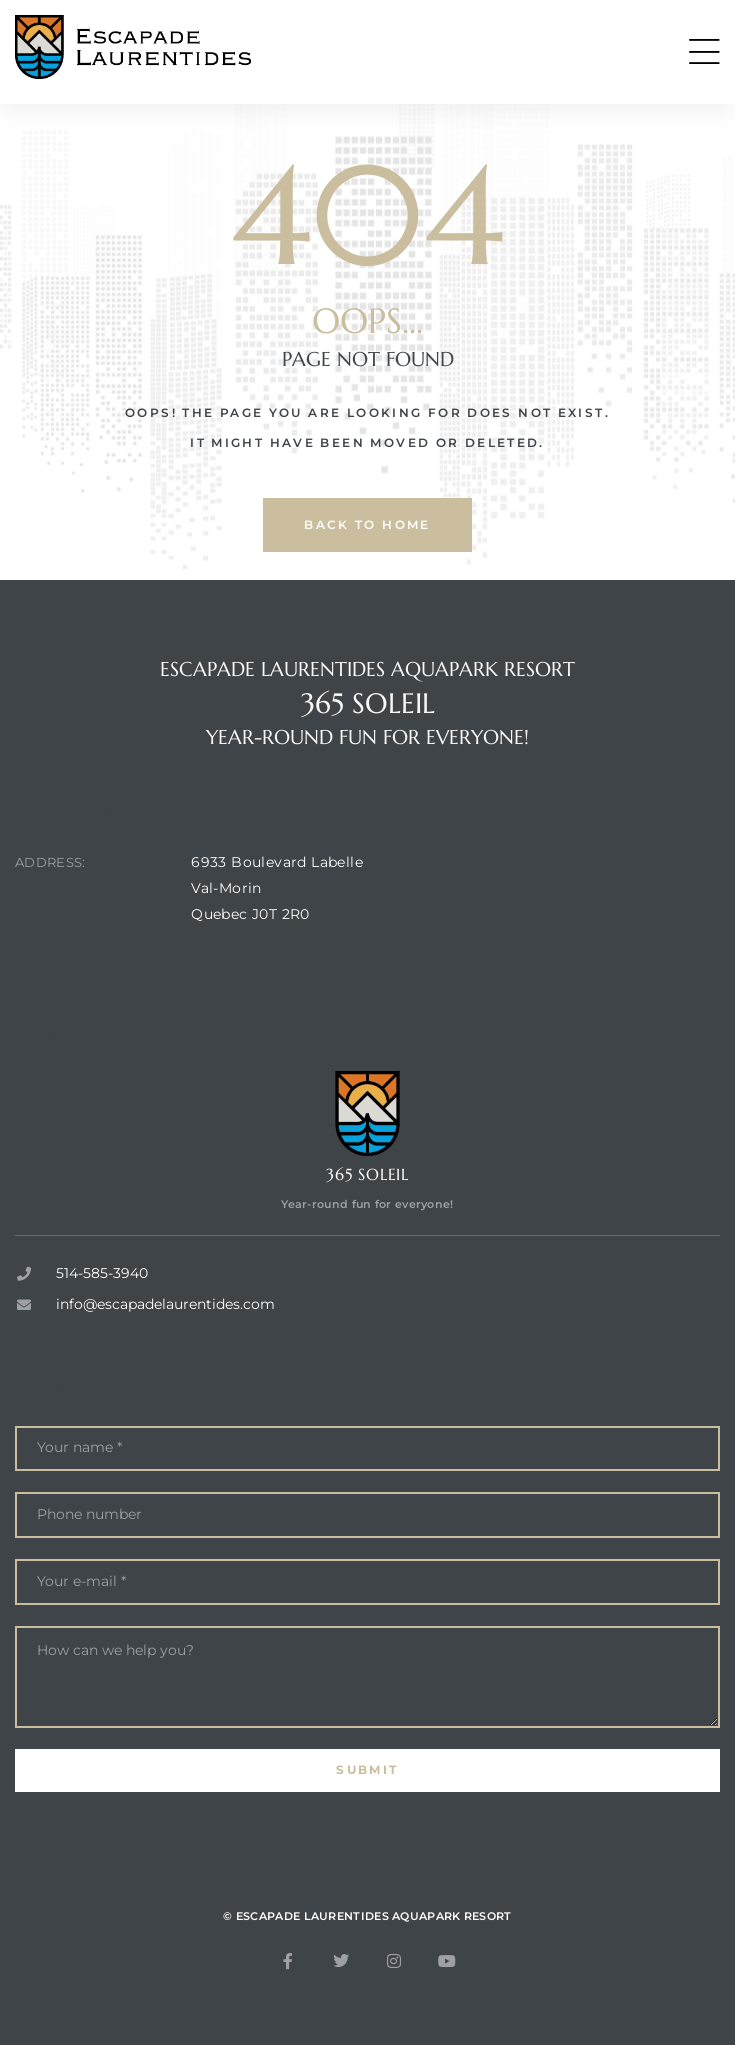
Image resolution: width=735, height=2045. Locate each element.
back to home (367, 524)
